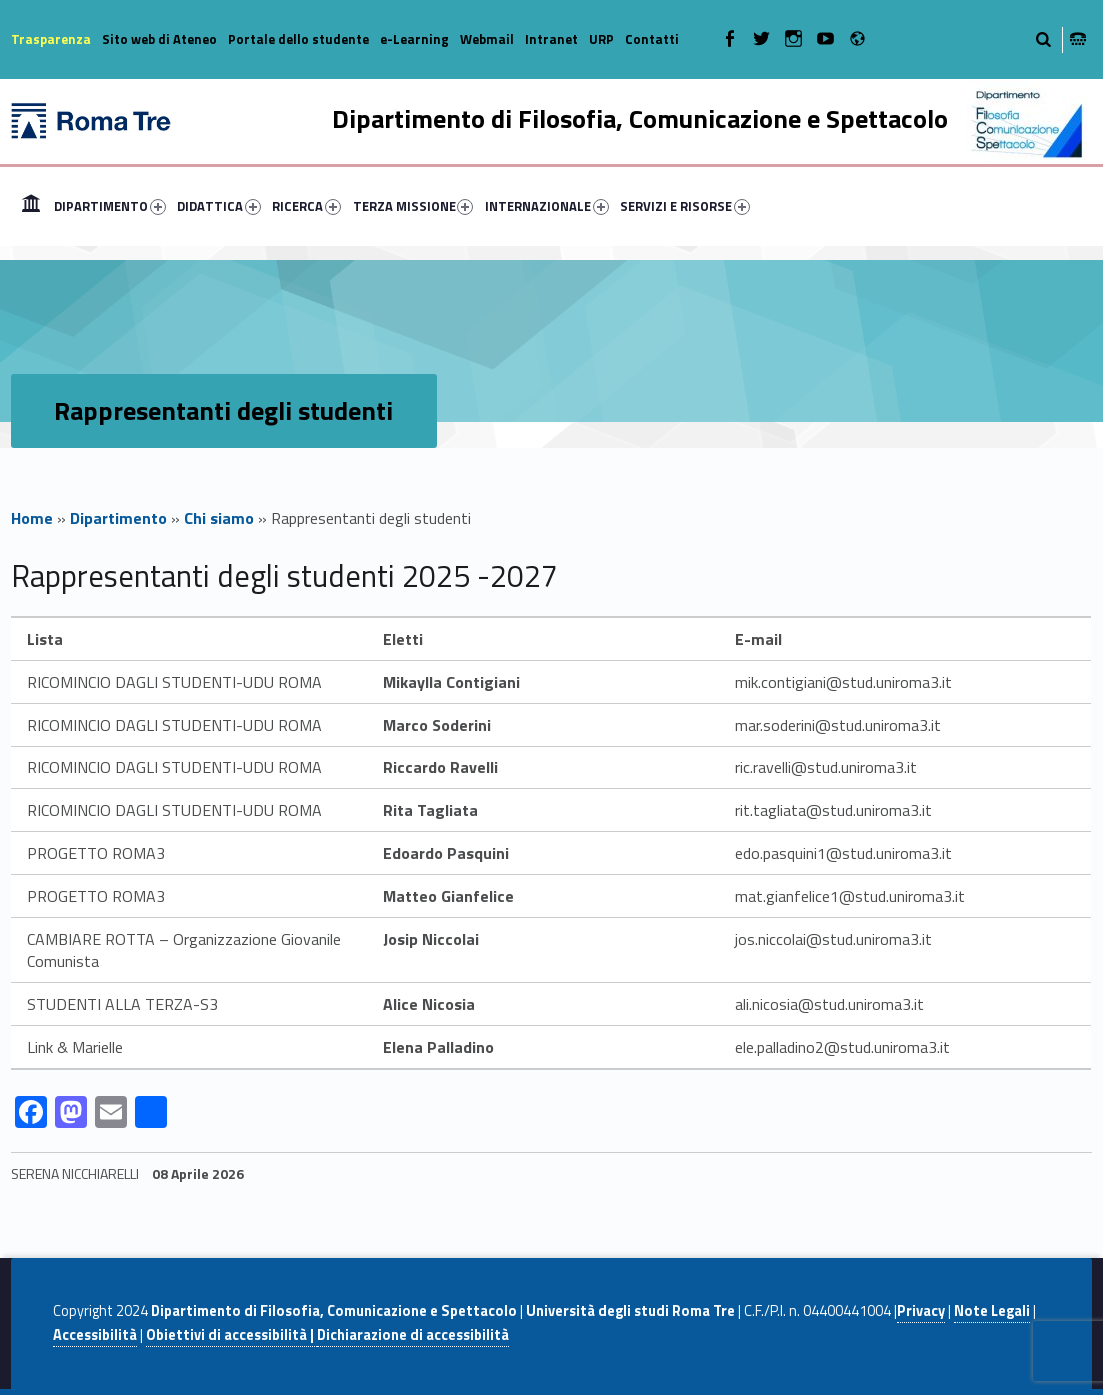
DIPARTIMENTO (110, 206)
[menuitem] (31, 206)
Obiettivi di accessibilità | (231, 1335)
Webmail (487, 39)
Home (31, 206)
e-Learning (414, 39)
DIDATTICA (219, 206)
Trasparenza (51, 39)
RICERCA (306, 206)
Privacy (921, 1311)
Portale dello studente (298, 39)
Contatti (652, 39)
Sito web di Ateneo (159, 39)
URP (601, 39)
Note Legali (992, 1311)
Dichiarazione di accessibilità (413, 1335)
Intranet (551, 39)
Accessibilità (95, 1335)
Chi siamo (219, 518)
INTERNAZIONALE (547, 206)
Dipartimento (118, 518)
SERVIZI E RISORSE (685, 206)
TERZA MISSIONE (413, 206)
